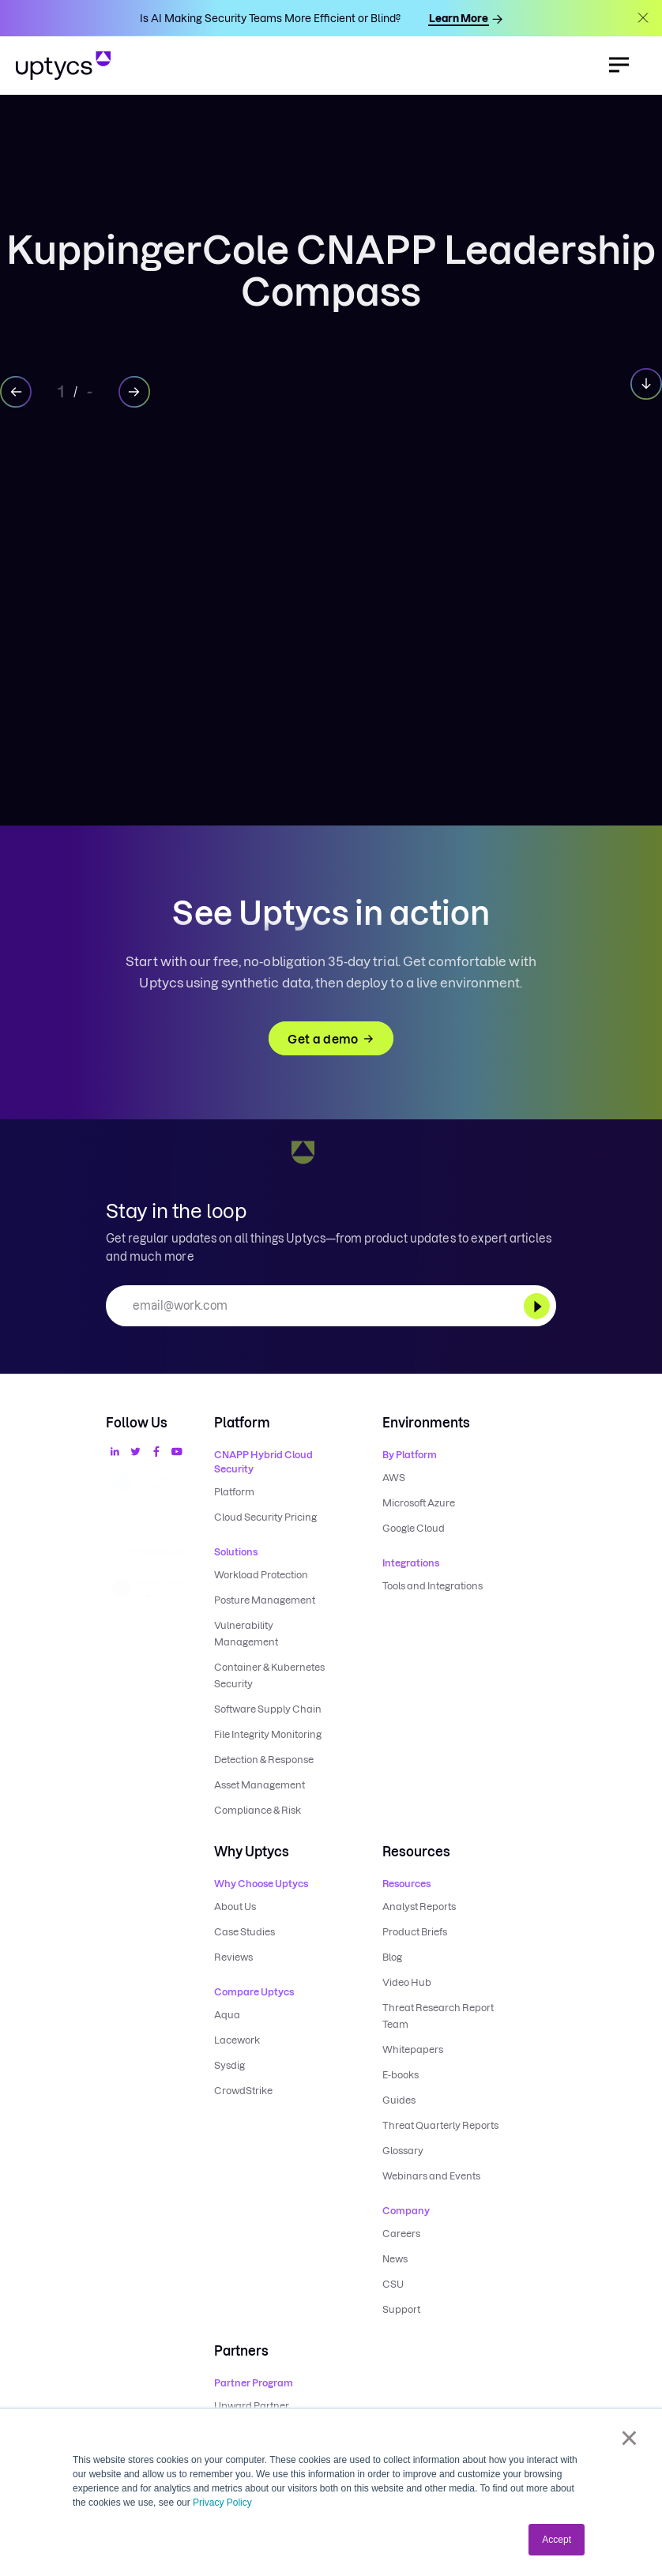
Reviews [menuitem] (233, 1957)
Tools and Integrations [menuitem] (432, 1586)
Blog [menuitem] (392, 1957)
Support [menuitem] (401, 2309)
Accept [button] (556, 2539)
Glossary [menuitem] (402, 2150)
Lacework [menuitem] (237, 2040)
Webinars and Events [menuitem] (431, 2176)
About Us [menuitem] (235, 1906)
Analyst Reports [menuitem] (419, 1906)
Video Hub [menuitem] (406, 1982)
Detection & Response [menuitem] (264, 1759)
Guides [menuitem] (399, 2100)
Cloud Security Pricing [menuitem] (265, 1517)
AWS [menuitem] (393, 1477)
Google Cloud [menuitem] (413, 1528)
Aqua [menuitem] (227, 2015)
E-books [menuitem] (400, 2075)
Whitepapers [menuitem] (412, 2049)
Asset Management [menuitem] (259, 1785)
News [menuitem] (395, 2259)
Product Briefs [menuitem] (414, 1932)
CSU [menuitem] (393, 2284)
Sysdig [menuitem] (229, 2065)
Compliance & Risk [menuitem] (257, 1810)
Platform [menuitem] (234, 1492)
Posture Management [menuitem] (264, 1600)
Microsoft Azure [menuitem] (418, 1503)
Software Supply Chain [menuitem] (268, 1709)
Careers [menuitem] (401, 2233)
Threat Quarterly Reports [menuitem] (440, 2125)
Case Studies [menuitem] (244, 1932)
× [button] (629, 2438)
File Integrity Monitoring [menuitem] (268, 1734)
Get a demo (331, 1039)
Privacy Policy (222, 2502)
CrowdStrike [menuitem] (243, 2090)
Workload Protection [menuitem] (261, 1575)
